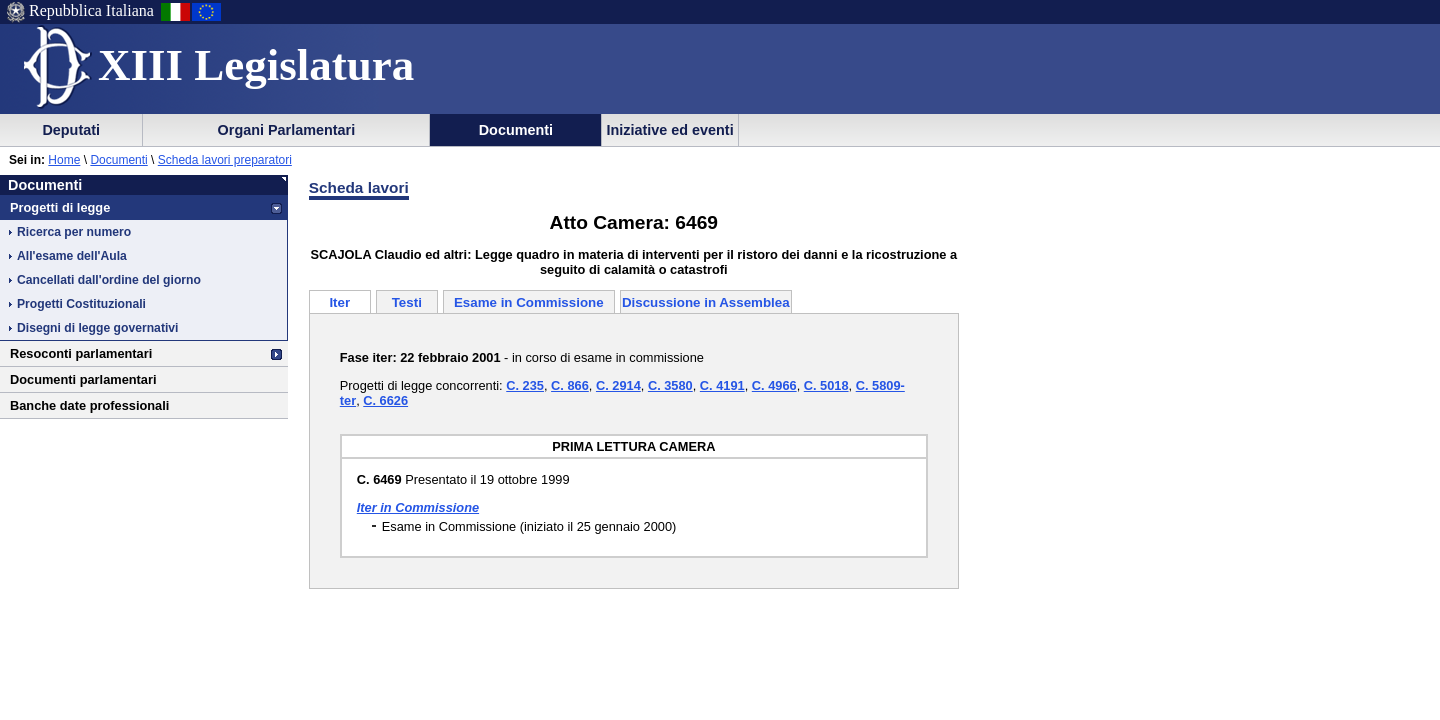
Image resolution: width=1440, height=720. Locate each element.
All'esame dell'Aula (72, 256)
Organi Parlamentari (287, 130)
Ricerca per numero (74, 232)
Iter (339, 302)
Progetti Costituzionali (81, 304)
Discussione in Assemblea (706, 302)
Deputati (71, 130)
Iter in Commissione (418, 507)
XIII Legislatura (256, 65)
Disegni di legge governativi (97, 328)
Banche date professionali (89, 405)
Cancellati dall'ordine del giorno (109, 280)
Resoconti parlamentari (81, 353)
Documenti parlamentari (83, 379)
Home (64, 160)
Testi (407, 302)
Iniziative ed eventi (669, 130)
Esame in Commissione (529, 302)
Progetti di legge (60, 207)
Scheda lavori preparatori (225, 160)
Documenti (516, 130)
